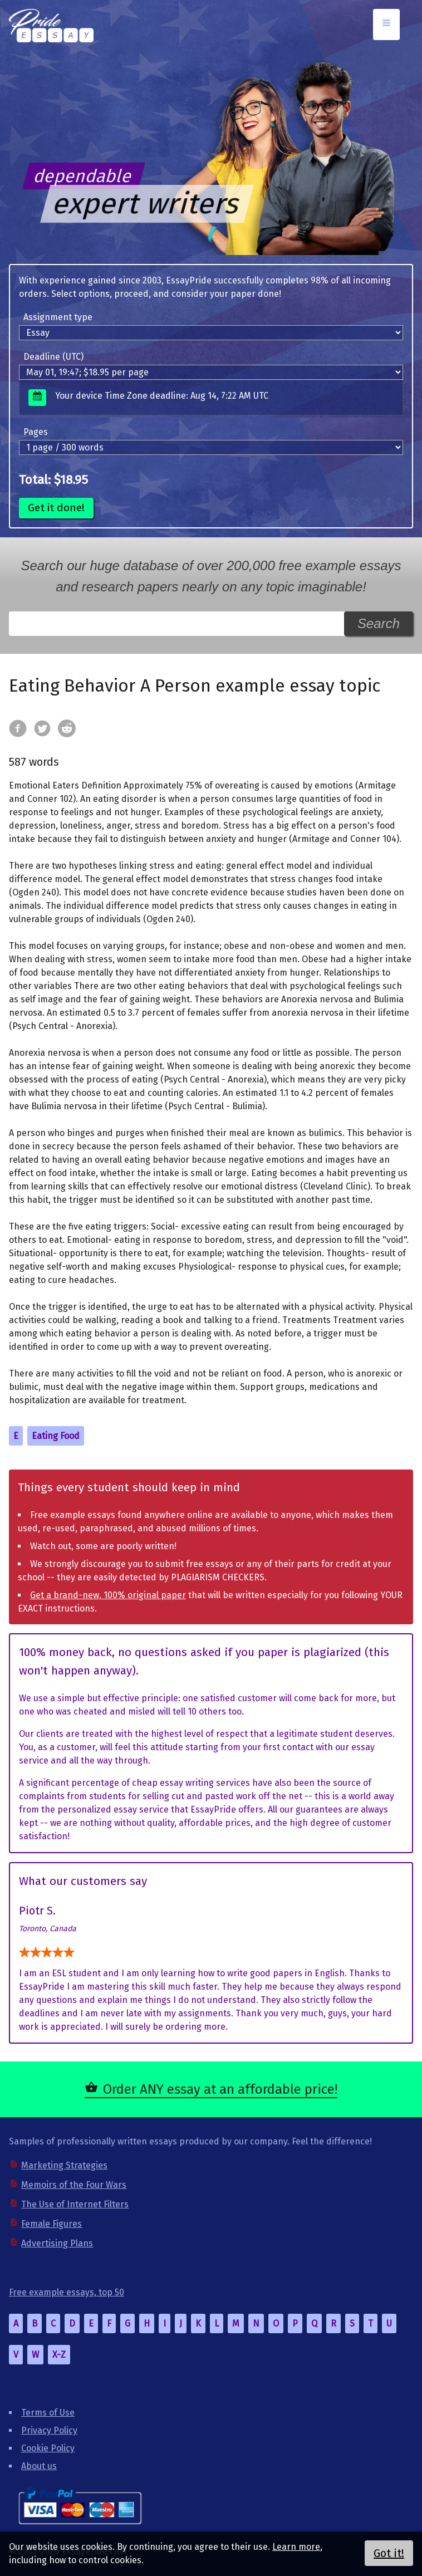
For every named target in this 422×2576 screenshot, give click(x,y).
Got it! (389, 2553)
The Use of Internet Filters (75, 2204)
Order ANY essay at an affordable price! (220, 2089)
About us (39, 2466)
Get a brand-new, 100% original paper (108, 1595)
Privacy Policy (49, 2430)
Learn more (296, 2546)
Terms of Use (48, 2412)
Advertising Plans (57, 2243)
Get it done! (56, 507)
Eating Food (56, 1436)
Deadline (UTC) (53, 356)
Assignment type (57, 317)
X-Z (59, 2354)
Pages (35, 432)
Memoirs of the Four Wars (73, 2185)
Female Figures (51, 2224)
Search (378, 623)
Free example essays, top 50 (66, 2292)
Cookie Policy (48, 2448)
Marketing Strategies (64, 2165)
